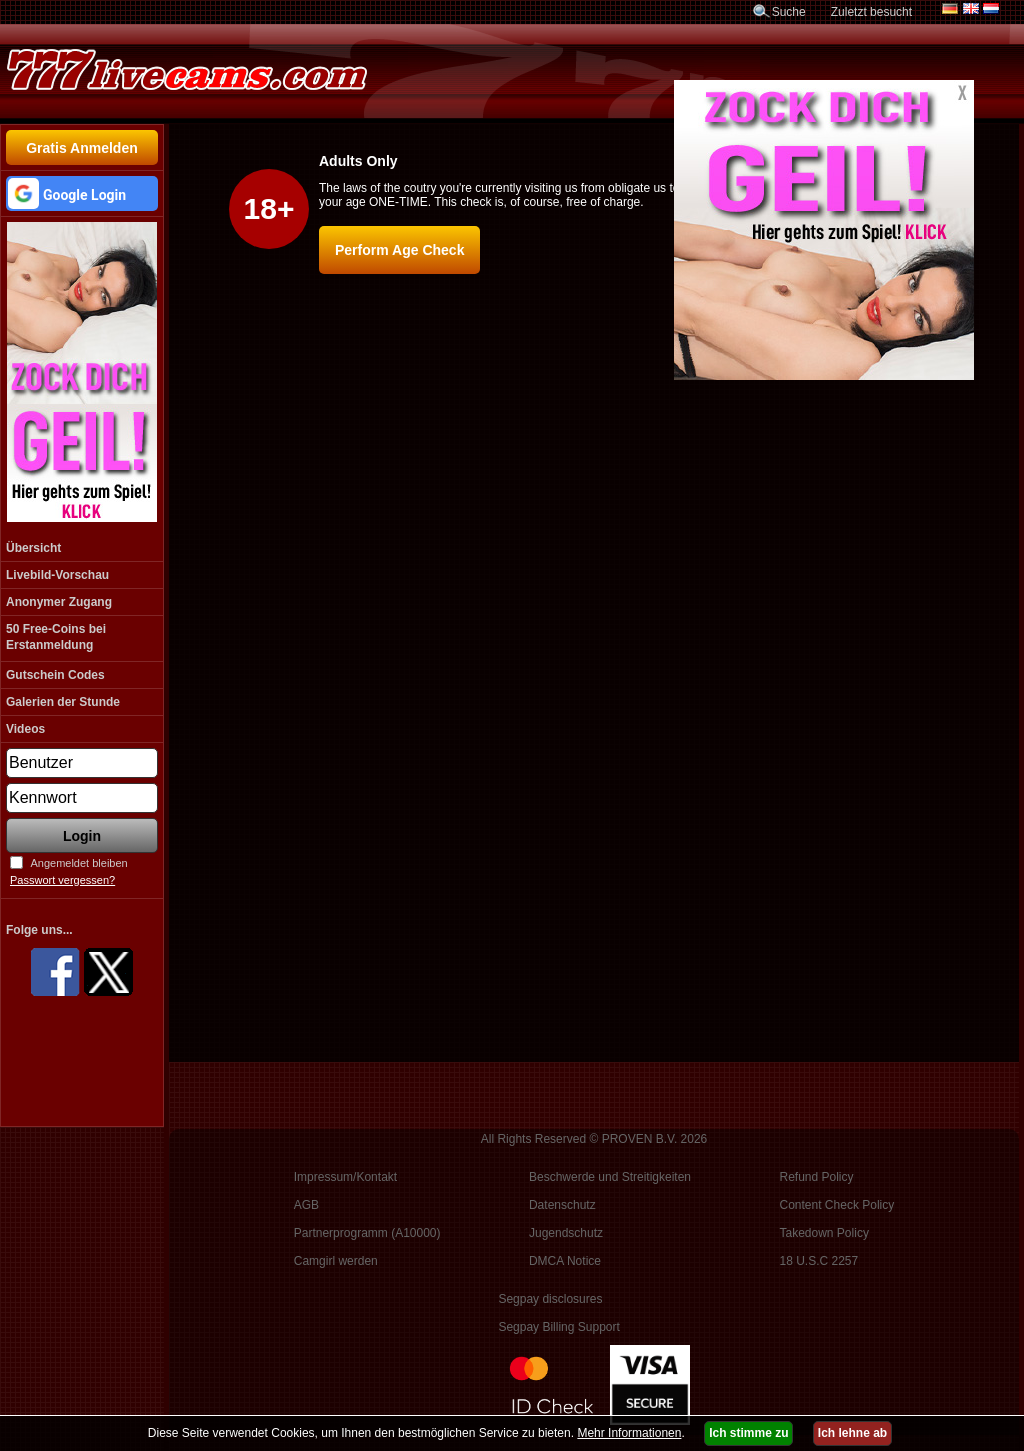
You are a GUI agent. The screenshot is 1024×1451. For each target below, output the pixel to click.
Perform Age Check (399, 250)
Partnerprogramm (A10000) (367, 1233)
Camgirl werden (336, 1261)
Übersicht (33, 548)
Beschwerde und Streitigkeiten (610, 1177)
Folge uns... (39, 930)
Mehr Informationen (629, 1433)
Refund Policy (817, 1177)
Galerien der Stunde (63, 702)
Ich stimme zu (748, 1433)
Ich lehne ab (852, 1433)
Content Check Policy (837, 1205)
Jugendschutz (566, 1233)
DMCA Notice (565, 1261)
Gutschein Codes (55, 675)
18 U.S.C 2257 (819, 1261)
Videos (25, 729)
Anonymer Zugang (59, 602)
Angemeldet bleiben (78, 863)
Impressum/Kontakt (345, 1177)
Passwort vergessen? (62, 880)
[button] (82, 193)
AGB (306, 1205)
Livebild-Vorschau (57, 575)
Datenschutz (562, 1205)
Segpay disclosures (550, 1299)
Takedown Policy (824, 1233)
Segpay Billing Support (558, 1327)
